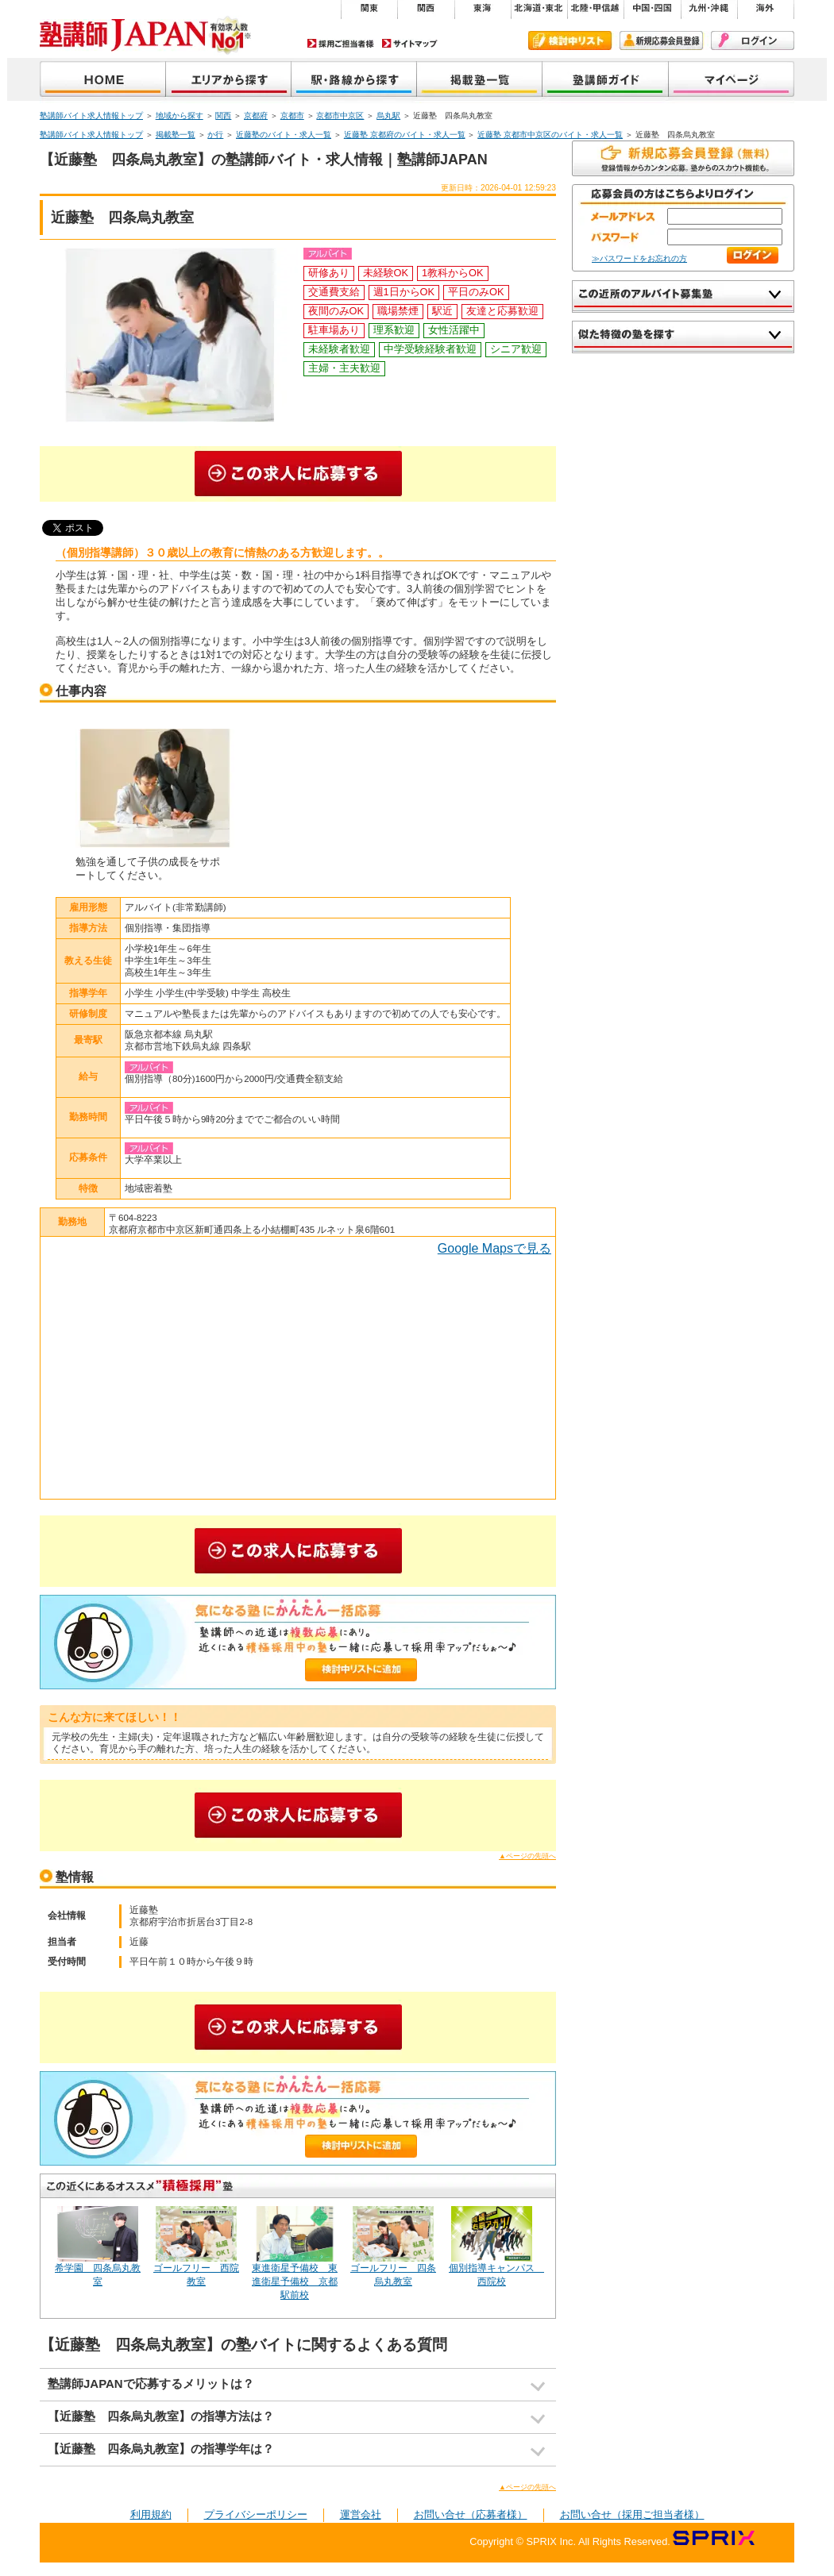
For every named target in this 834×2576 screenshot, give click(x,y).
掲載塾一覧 (479, 80)
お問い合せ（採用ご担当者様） (632, 2514)
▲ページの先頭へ (527, 1856)
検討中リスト (570, 40)
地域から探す (229, 80)
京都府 (256, 115)
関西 (223, 115)
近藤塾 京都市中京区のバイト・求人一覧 (550, 134)
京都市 (292, 115)
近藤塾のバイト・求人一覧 (283, 134)
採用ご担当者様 (340, 43)
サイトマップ (410, 43)
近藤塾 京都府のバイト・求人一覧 (404, 134)
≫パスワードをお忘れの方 (639, 258)
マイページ (731, 80)
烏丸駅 (388, 115)
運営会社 (360, 2514)
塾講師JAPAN (103, 80)
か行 (215, 134)
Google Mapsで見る (494, 1248)
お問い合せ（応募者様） (470, 2514)
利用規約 (151, 2514)
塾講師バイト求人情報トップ (91, 115)
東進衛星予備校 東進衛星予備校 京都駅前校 (295, 2281)
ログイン (752, 40)
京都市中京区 (340, 115)
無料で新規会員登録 (683, 158)
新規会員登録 (661, 40)
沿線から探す (354, 80)
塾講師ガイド (605, 80)
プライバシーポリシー (255, 2514)
